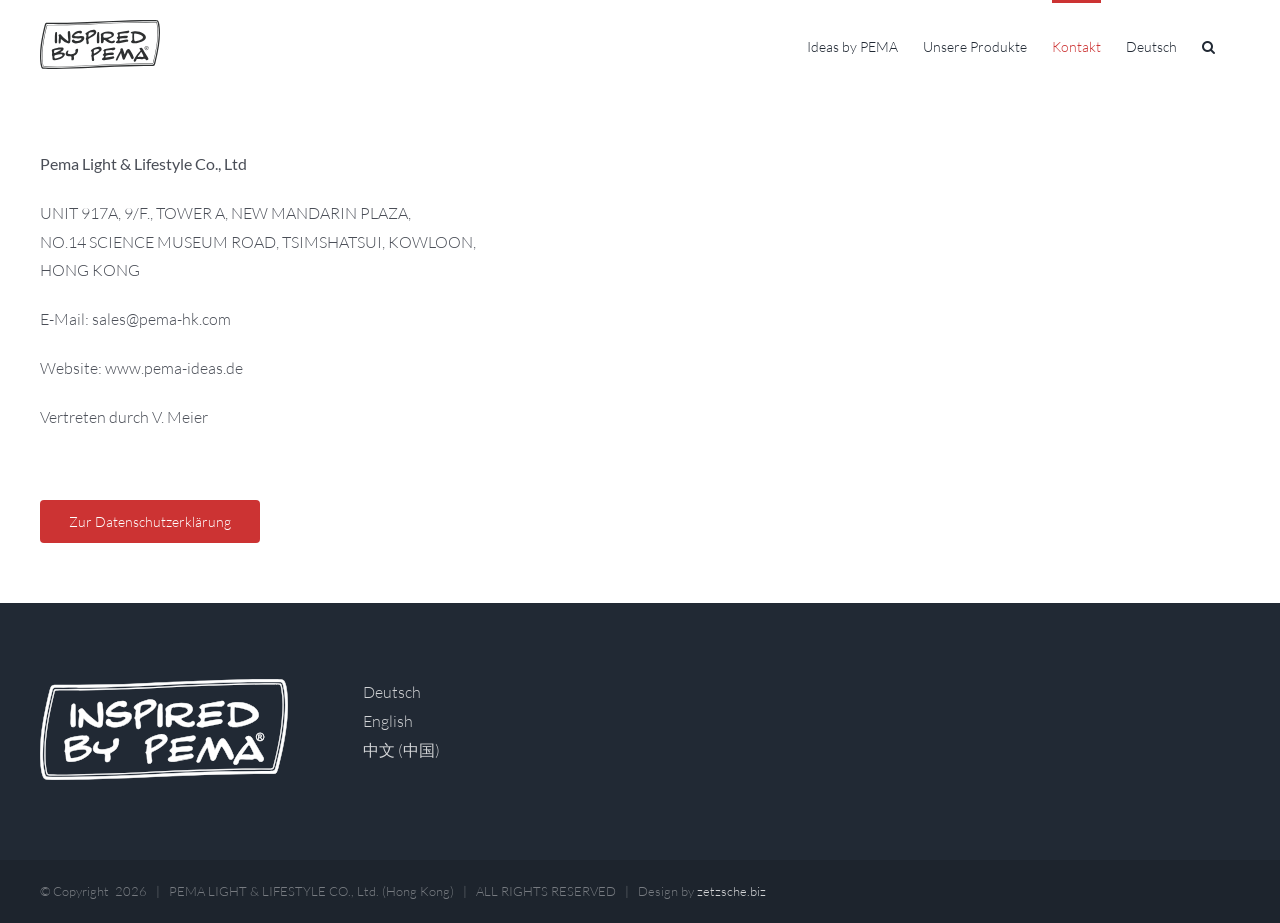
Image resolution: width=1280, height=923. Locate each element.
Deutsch (392, 692)
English (388, 721)
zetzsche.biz (731, 891)
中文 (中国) (401, 750)
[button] (1208, 45)
